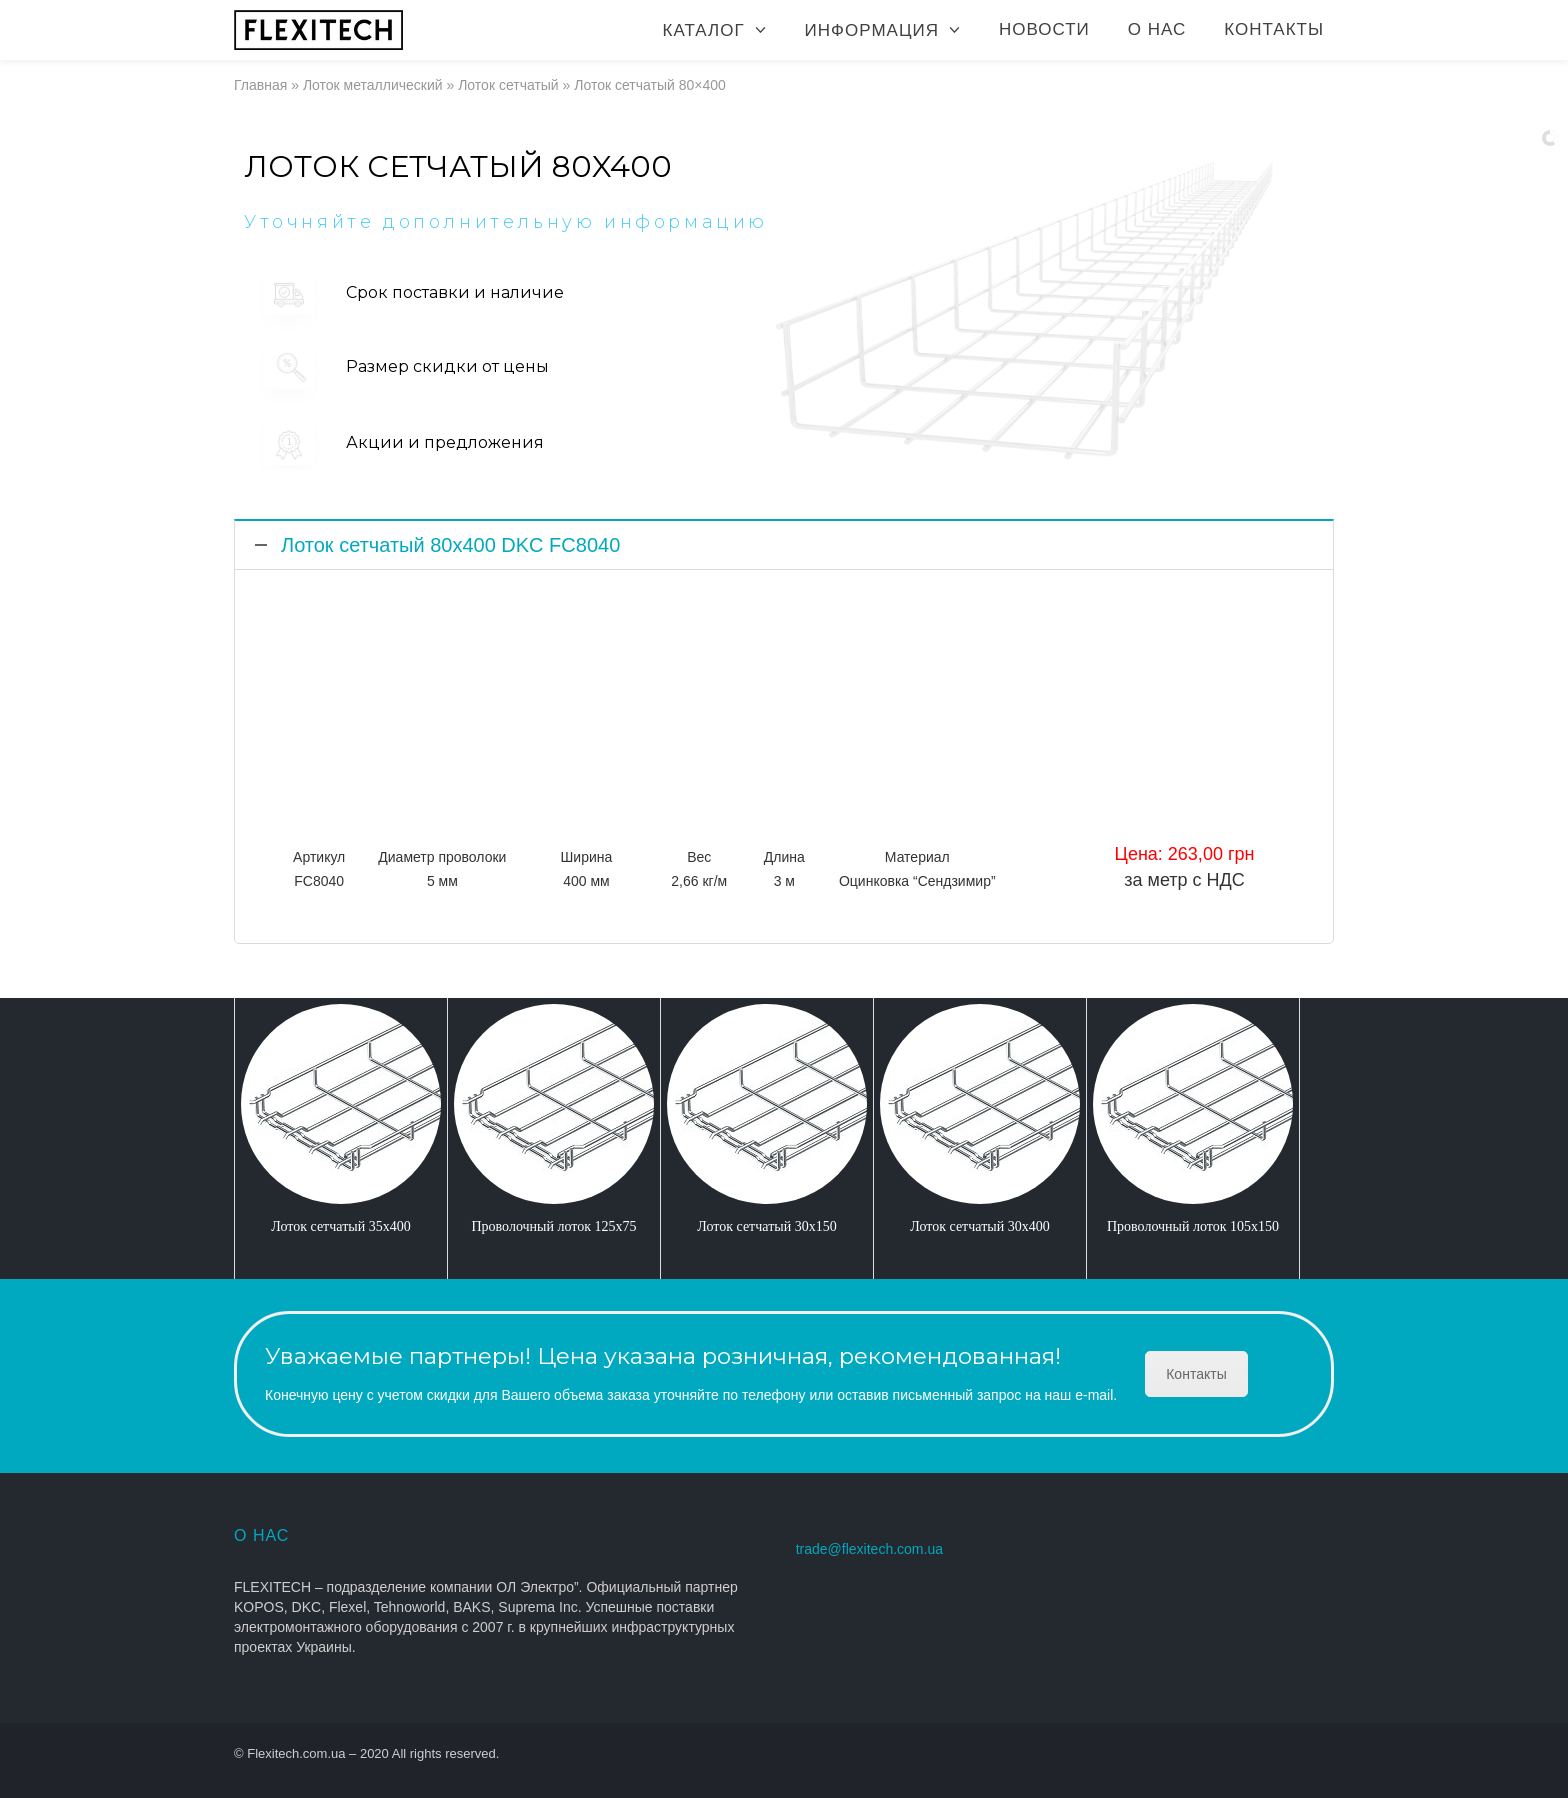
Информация (872, 30)
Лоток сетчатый (508, 85)
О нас (1157, 29)
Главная (260, 85)
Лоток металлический (373, 85)
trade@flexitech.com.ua (869, 1549)
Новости (1044, 29)
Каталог (704, 30)
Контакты (1274, 29)
